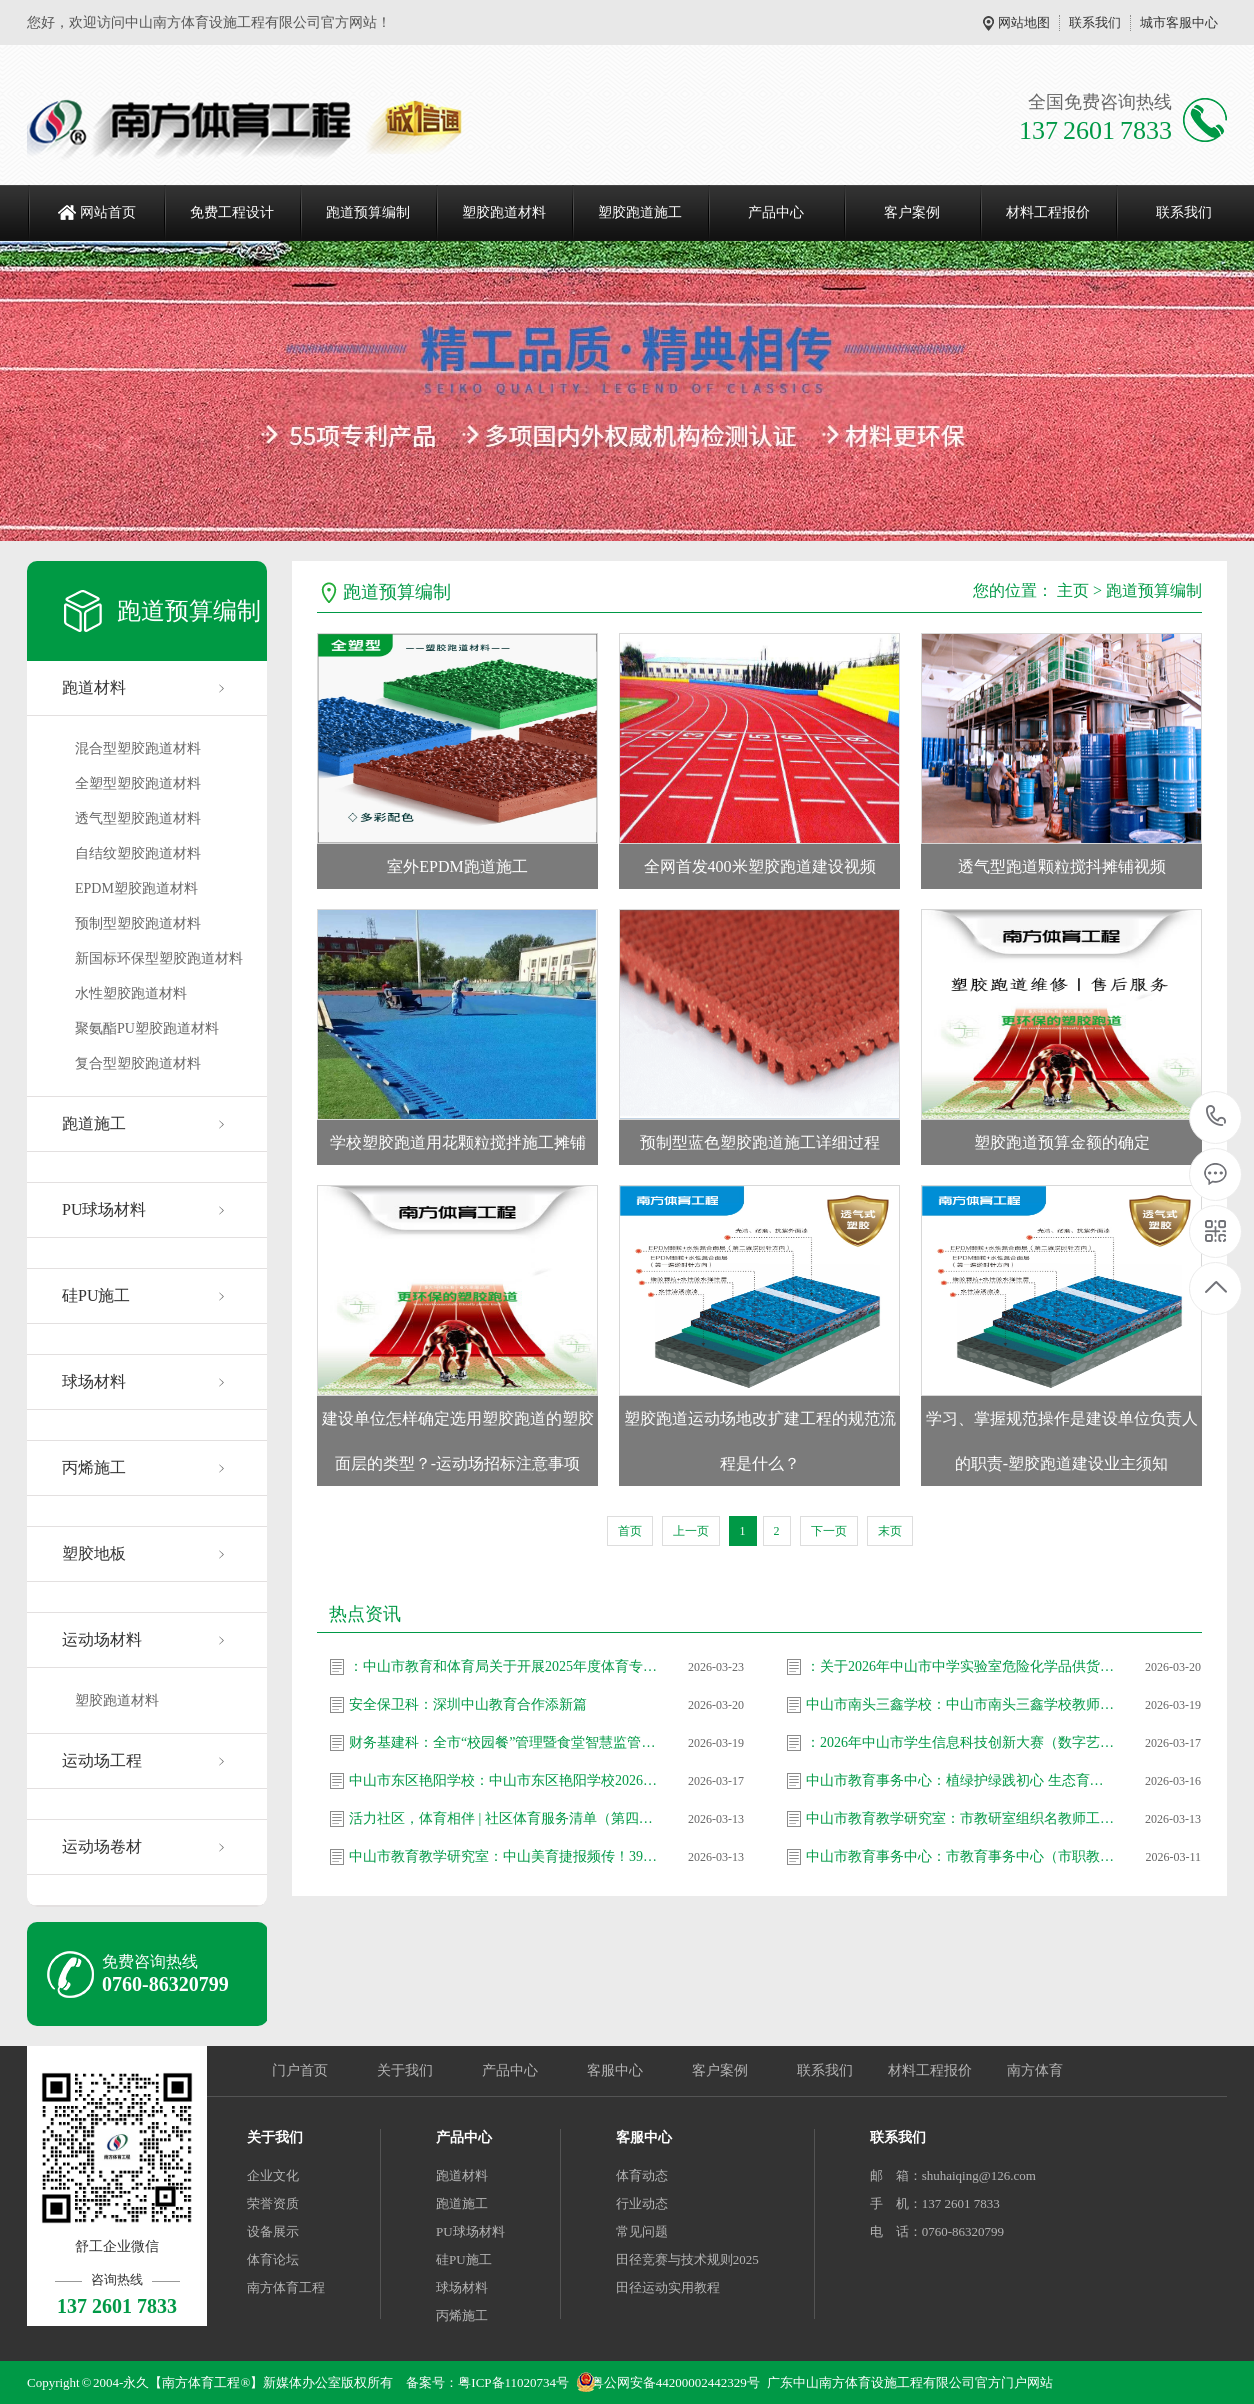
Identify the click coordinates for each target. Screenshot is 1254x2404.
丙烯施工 (94, 1467)
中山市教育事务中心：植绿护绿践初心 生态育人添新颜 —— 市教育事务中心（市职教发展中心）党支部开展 (961, 1780)
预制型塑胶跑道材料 (138, 923)
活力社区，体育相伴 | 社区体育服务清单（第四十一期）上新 (504, 1818)
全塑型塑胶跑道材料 (138, 783)
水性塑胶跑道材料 (131, 993)
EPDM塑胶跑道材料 (136, 888)
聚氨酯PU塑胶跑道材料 (147, 1028)
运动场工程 (102, 1760)
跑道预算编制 (368, 212)
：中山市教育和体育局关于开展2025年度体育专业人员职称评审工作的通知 (504, 1666)
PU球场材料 (104, 1209)
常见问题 (642, 2231)
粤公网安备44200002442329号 (675, 2382)
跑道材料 (94, 687)
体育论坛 (273, 2259)
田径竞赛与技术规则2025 (687, 2259)
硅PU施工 (96, 1295)
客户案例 (912, 212)
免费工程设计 (232, 212)
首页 (630, 1531)
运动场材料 (102, 1639)
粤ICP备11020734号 (513, 2382)
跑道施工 (94, 1123)
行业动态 (642, 2203)
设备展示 (273, 2231)
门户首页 (300, 2070)
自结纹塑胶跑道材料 (138, 853)
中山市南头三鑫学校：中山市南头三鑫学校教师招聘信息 (961, 1704)
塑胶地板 (94, 1553)
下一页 (829, 1531)
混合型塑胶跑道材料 (138, 748)
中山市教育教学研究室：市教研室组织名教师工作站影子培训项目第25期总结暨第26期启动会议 (961, 1818)
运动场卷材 (102, 1846)
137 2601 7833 (1216, 1117)
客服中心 (615, 2070)
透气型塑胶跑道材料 (138, 818)
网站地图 (1024, 22)
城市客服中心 (1179, 22)
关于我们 (405, 2070)
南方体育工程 (286, 2287)
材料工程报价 (1048, 212)
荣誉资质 (273, 2203)
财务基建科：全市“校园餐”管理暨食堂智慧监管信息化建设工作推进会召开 (504, 1742)
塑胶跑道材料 (504, 212)
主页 (1073, 590)
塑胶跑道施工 (640, 212)
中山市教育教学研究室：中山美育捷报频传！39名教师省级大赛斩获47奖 (504, 1856)
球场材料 (94, 1381)
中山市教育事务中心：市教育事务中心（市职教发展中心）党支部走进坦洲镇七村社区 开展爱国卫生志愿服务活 (961, 1856)
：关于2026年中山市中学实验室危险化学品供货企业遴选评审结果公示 (961, 1666)
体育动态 (642, 2175)
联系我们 (1095, 22)
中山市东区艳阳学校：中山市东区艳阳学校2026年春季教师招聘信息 (504, 1780)
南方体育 (1035, 2070)
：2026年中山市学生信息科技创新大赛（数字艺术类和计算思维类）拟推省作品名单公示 (961, 1742)
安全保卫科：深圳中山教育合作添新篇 (468, 1704)
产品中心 (776, 212)
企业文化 (273, 2175)
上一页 (691, 1531)
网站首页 (108, 212)
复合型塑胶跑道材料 (138, 1063)
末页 (890, 1531)
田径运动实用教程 (668, 2287)
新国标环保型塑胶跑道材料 (159, 958)
